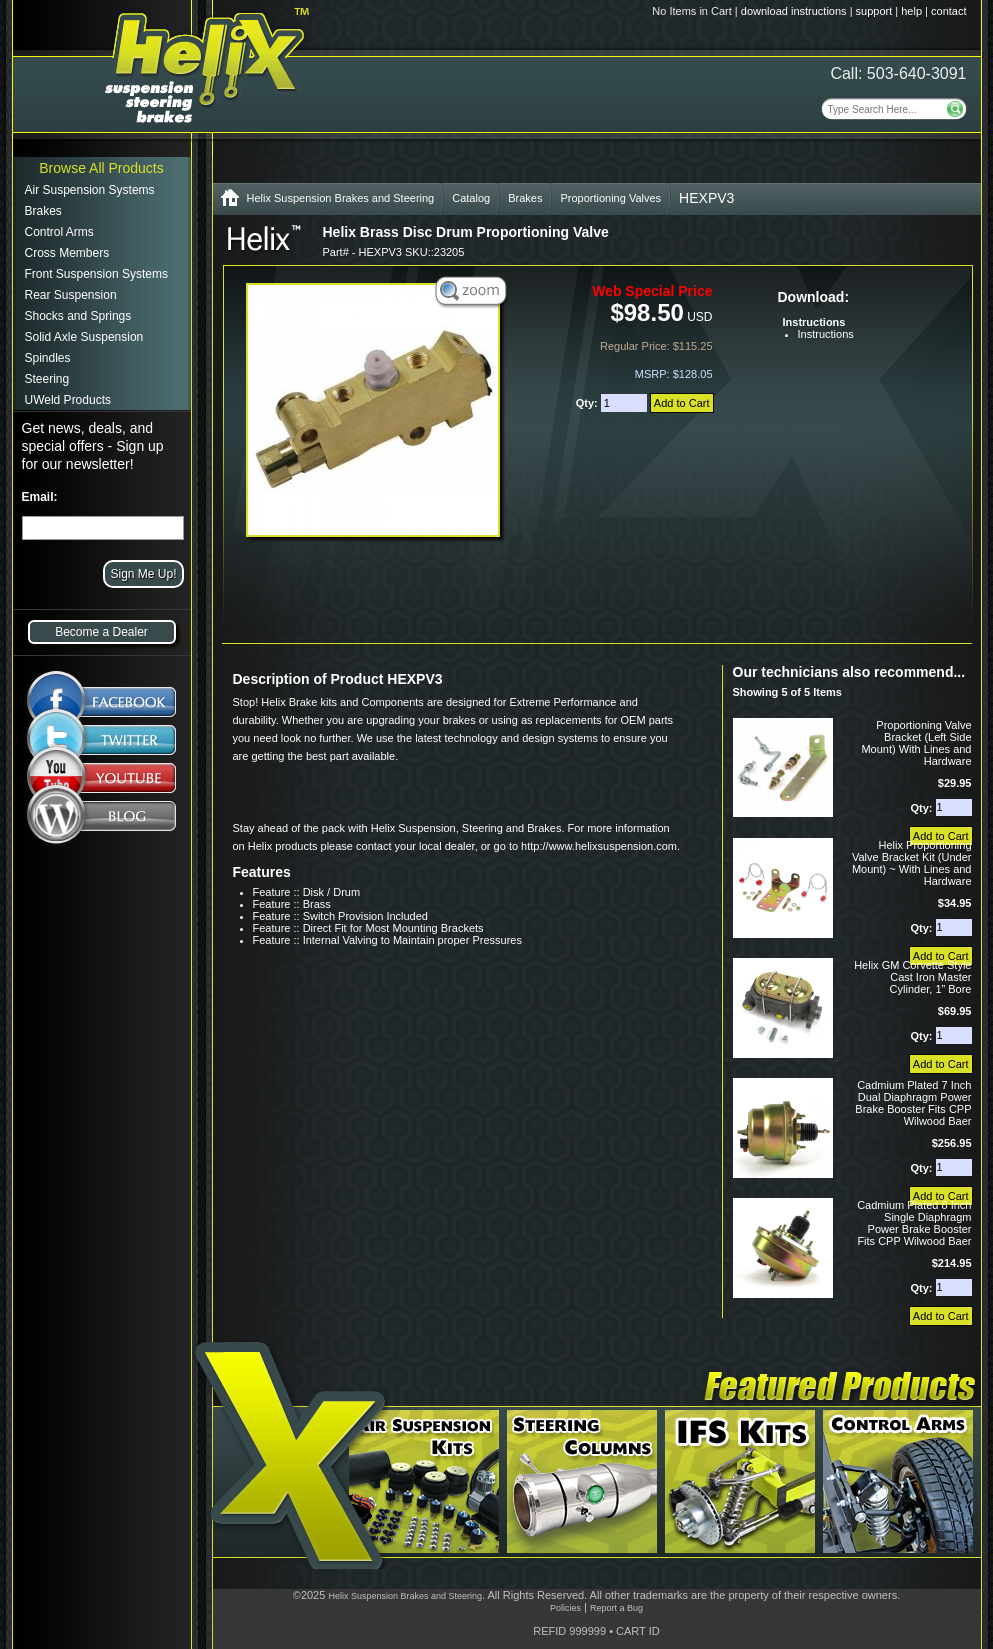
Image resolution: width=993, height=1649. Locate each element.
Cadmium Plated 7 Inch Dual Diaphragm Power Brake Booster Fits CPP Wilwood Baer (913, 1103)
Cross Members (67, 253)
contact (948, 11)
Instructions (826, 334)
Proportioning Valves (610, 198)
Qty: (588, 403)
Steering (47, 379)
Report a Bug (616, 1608)
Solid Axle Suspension (84, 337)
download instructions (794, 11)
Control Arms (59, 232)
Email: (40, 497)
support (874, 11)
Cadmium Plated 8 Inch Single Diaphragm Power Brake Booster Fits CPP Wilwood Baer (914, 1223)
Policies (565, 1608)
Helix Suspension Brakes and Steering (341, 198)
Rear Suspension (71, 295)
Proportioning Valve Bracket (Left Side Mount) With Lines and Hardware (916, 743)
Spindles (48, 358)
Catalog (471, 198)
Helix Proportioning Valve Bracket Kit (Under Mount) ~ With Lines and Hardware (912, 863)
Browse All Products (101, 168)
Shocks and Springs (78, 316)
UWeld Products (68, 400)
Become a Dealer (101, 632)
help (911, 11)
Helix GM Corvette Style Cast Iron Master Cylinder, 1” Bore (912, 977)
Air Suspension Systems (90, 190)
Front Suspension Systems (96, 274)
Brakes (43, 211)
